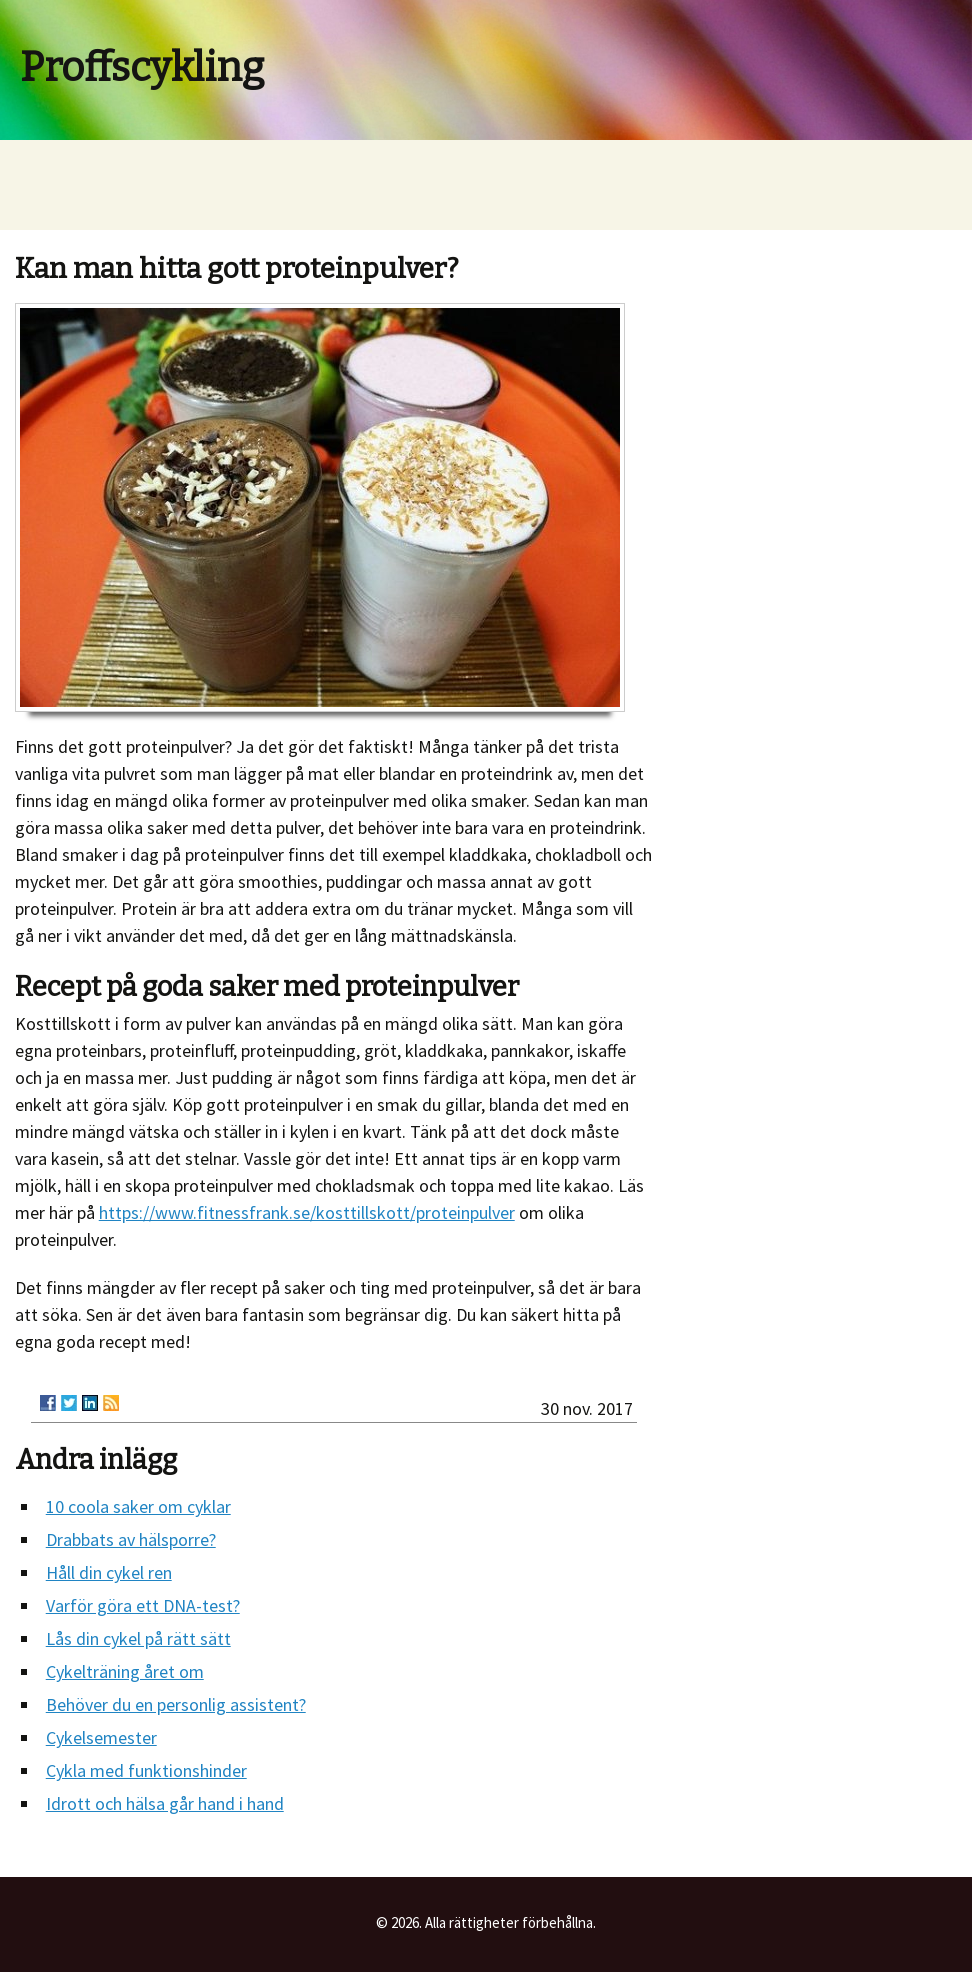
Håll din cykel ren (109, 1572)
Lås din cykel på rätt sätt (138, 1638)
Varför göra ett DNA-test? (143, 1605)
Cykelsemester (101, 1737)
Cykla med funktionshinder (146, 1770)
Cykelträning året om (125, 1671)
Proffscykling (142, 68)
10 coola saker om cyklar (138, 1506)
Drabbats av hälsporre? (131, 1539)
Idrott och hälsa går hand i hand (165, 1803)
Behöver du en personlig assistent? (176, 1704)
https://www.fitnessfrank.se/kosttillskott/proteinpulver (307, 1212)
